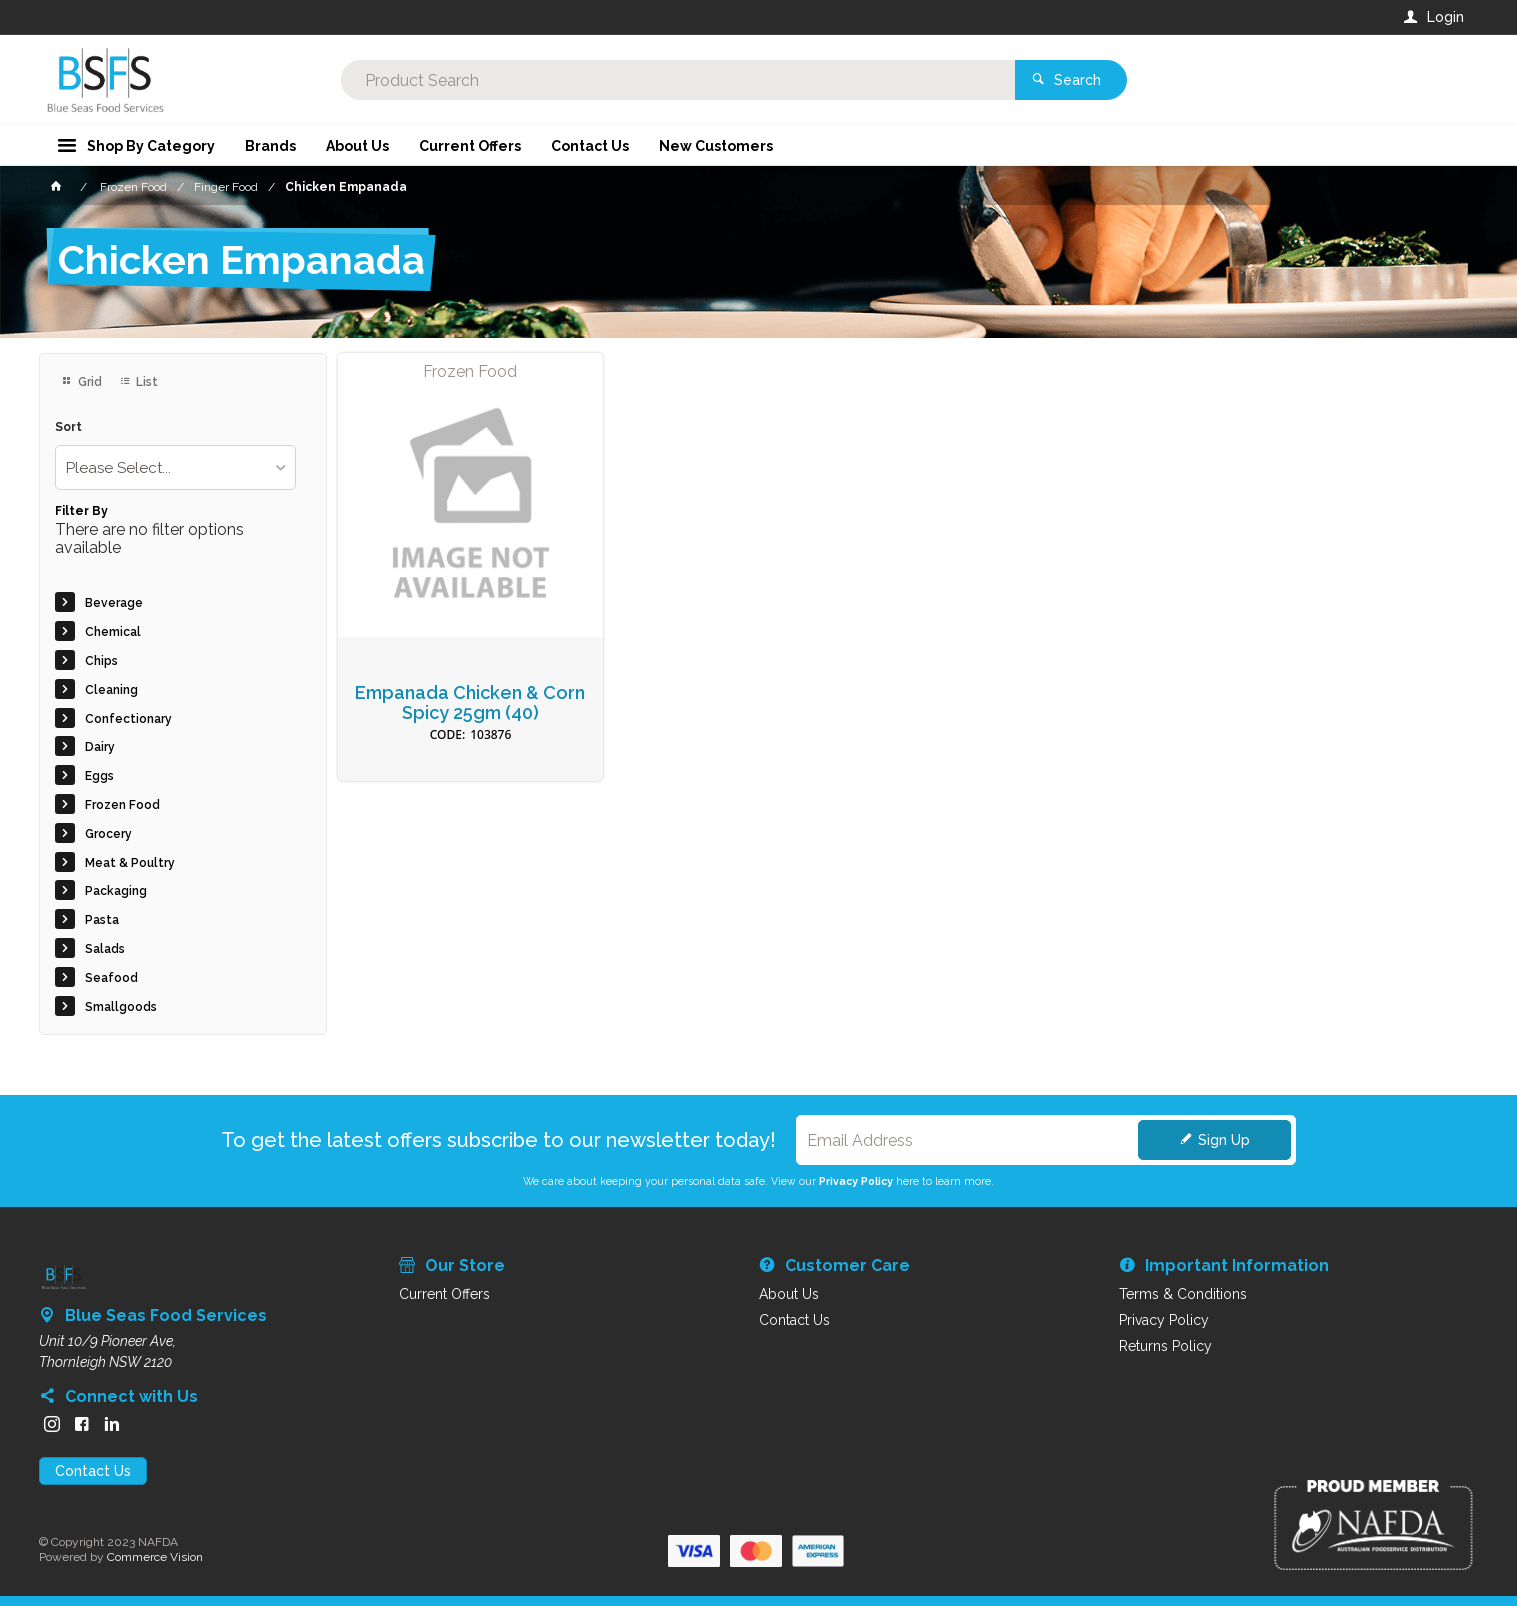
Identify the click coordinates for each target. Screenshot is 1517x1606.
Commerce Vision (155, 1557)
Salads (105, 949)
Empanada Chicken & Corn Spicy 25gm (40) (470, 703)
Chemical (113, 632)
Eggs (99, 776)
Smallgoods (121, 1007)
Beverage (114, 603)
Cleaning (111, 690)
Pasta (102, 920)
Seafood (111, 978)
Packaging (116, 891)
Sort (68, 427)
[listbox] (175, 467)
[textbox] (678, 80)
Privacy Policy (856, 1181)
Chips (101, 661)
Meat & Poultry (130, 863)
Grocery (108, 834)
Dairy (100, 747)
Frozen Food (122, 805)
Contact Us (93, 1471)
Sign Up (1224, 1140)
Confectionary (128, 719)
